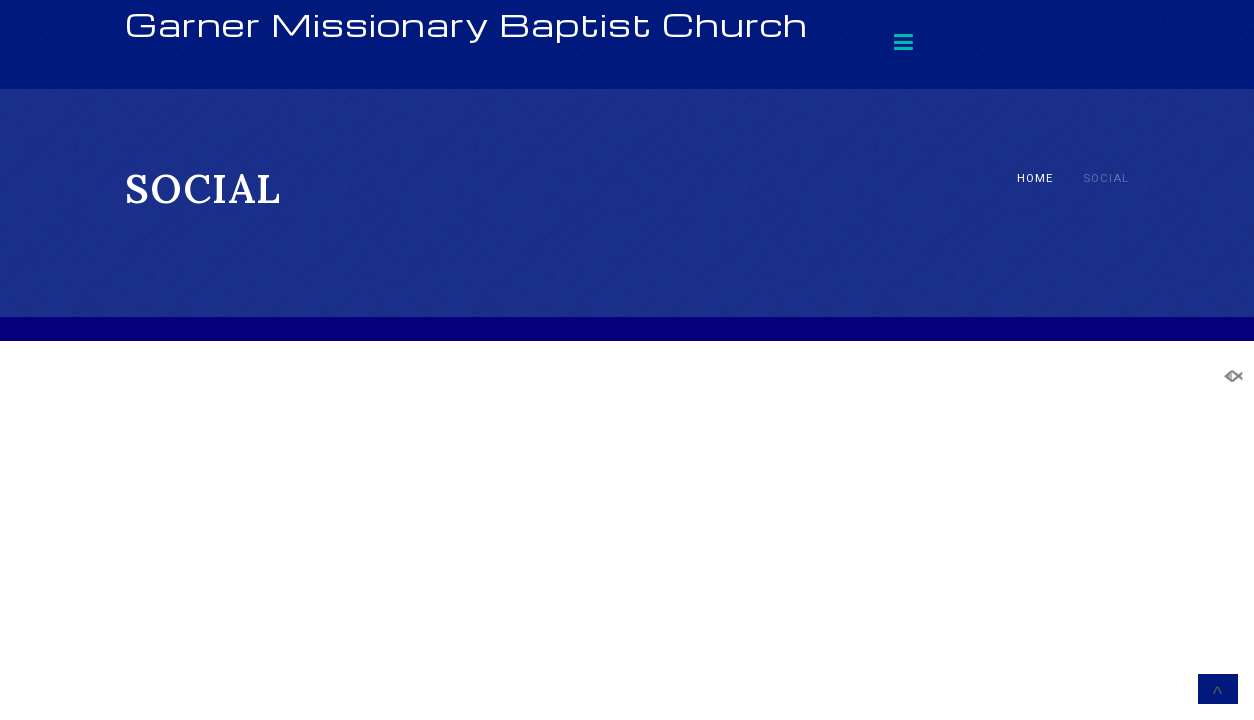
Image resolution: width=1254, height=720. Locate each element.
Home (1035, 178)
